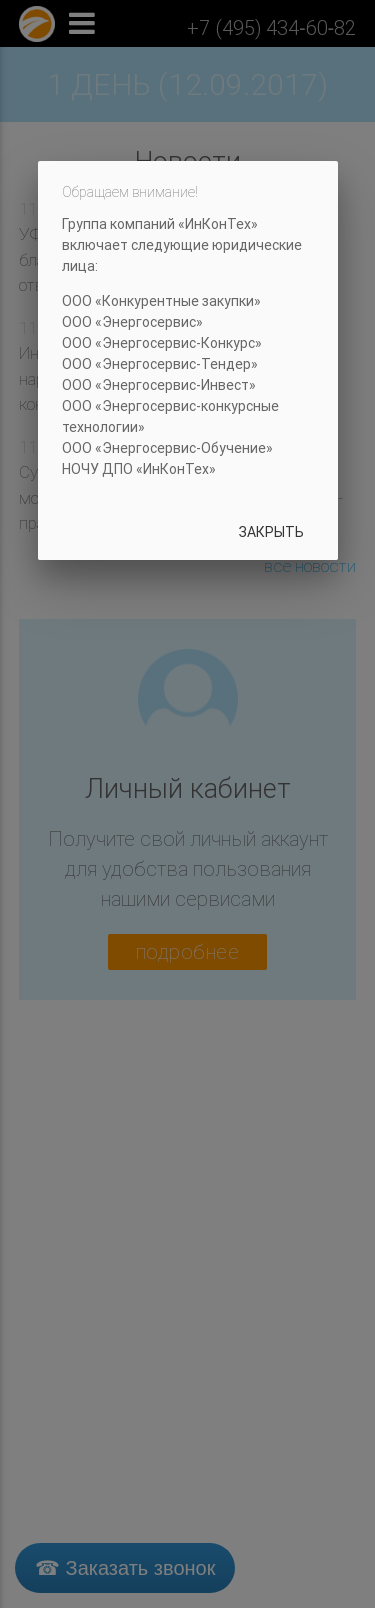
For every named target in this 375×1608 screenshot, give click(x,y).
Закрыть (271, 532)
